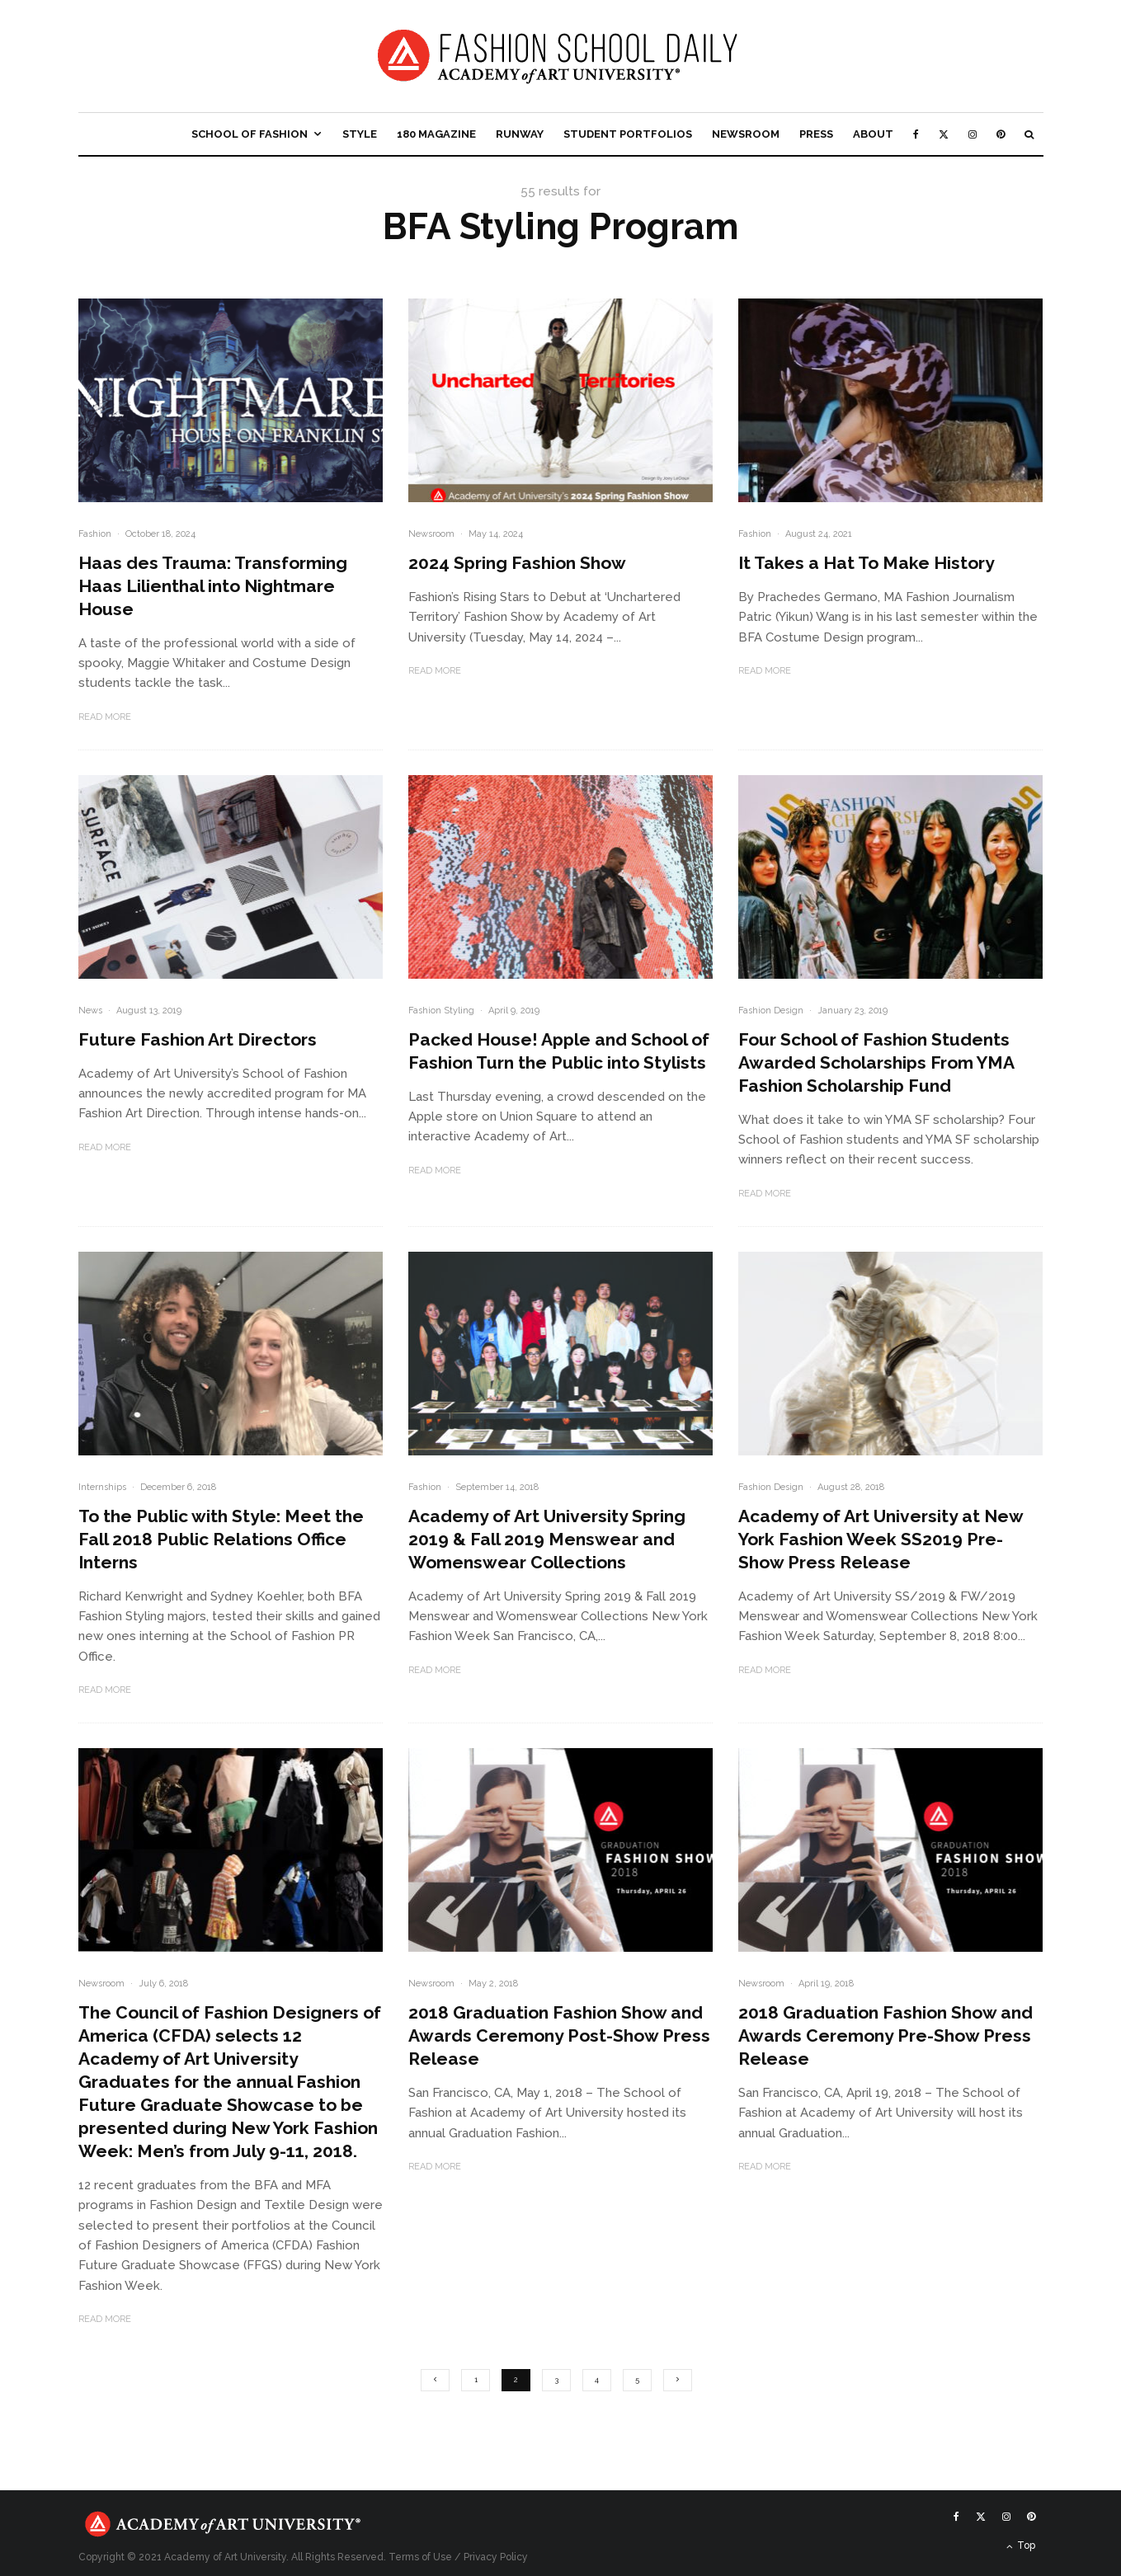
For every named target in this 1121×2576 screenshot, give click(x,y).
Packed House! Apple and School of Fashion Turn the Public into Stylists (558, 1051)
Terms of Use (420, 2557)
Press (816, 134)
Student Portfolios (627, 134)
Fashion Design (770, 1010)
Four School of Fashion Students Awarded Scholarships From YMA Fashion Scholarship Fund (876, 1062)
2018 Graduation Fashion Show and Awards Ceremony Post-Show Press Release (559, 2035)
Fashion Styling (441, 1010)
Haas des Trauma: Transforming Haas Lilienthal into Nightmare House (212, 585)
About (873, 134)
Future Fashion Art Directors (197, 1039)
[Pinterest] (1001, 134)
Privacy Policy (496, 2557)
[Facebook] (916, 134)
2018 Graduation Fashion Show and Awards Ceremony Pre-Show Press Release (885, 2035)
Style (359, 134)
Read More (104, 717)
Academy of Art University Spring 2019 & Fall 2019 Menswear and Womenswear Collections (546, 1539)
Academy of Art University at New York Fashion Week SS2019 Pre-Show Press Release (880, 1539)
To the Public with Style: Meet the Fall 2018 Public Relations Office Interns (221, 1539)
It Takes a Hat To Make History (866, 562)
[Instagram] (973, 134)
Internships (102, 1487)
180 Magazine (436, 134)
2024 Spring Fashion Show (517, 562)
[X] (944, 134)
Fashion (94, 534)
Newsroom (746, 134)
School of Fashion (249, 134)
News (90, 1010)
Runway (520, 134)
